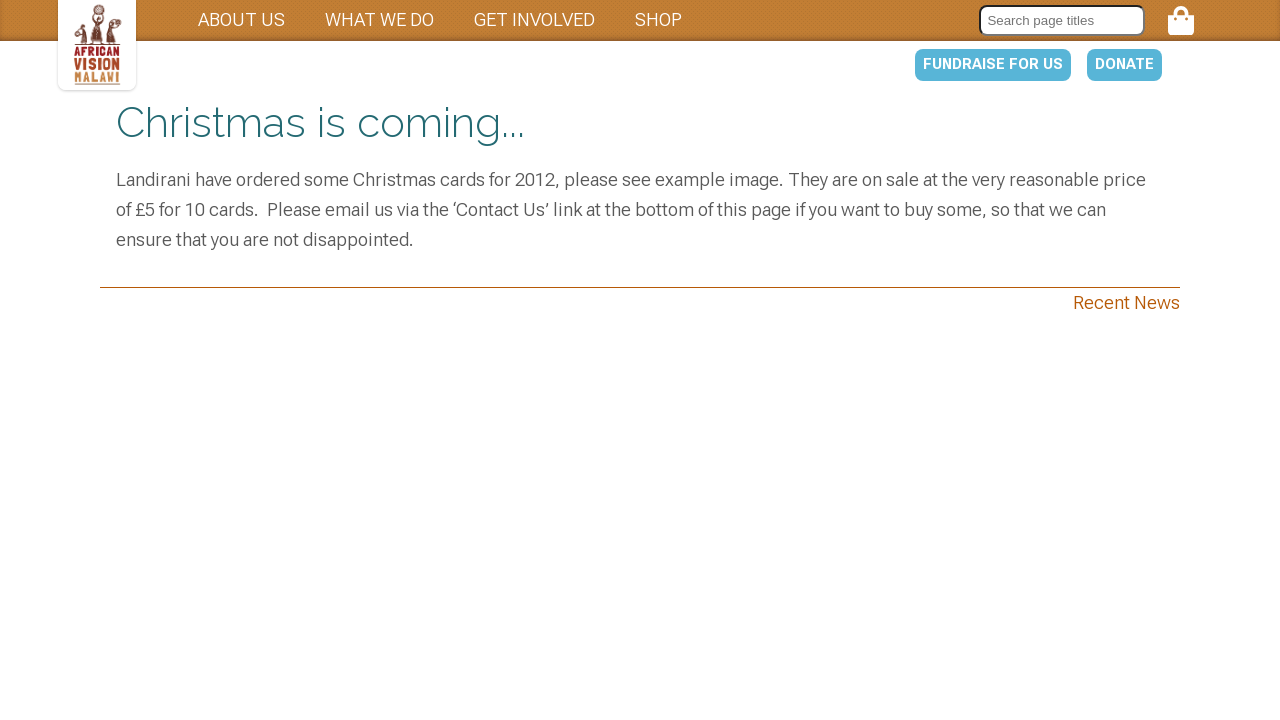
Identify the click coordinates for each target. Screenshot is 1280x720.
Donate (1124, 64)
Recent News (1126, 302)
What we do (379, 19)
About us (241, 19)
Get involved (534, 19)
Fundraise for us (993, 64)
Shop (658, 19)
